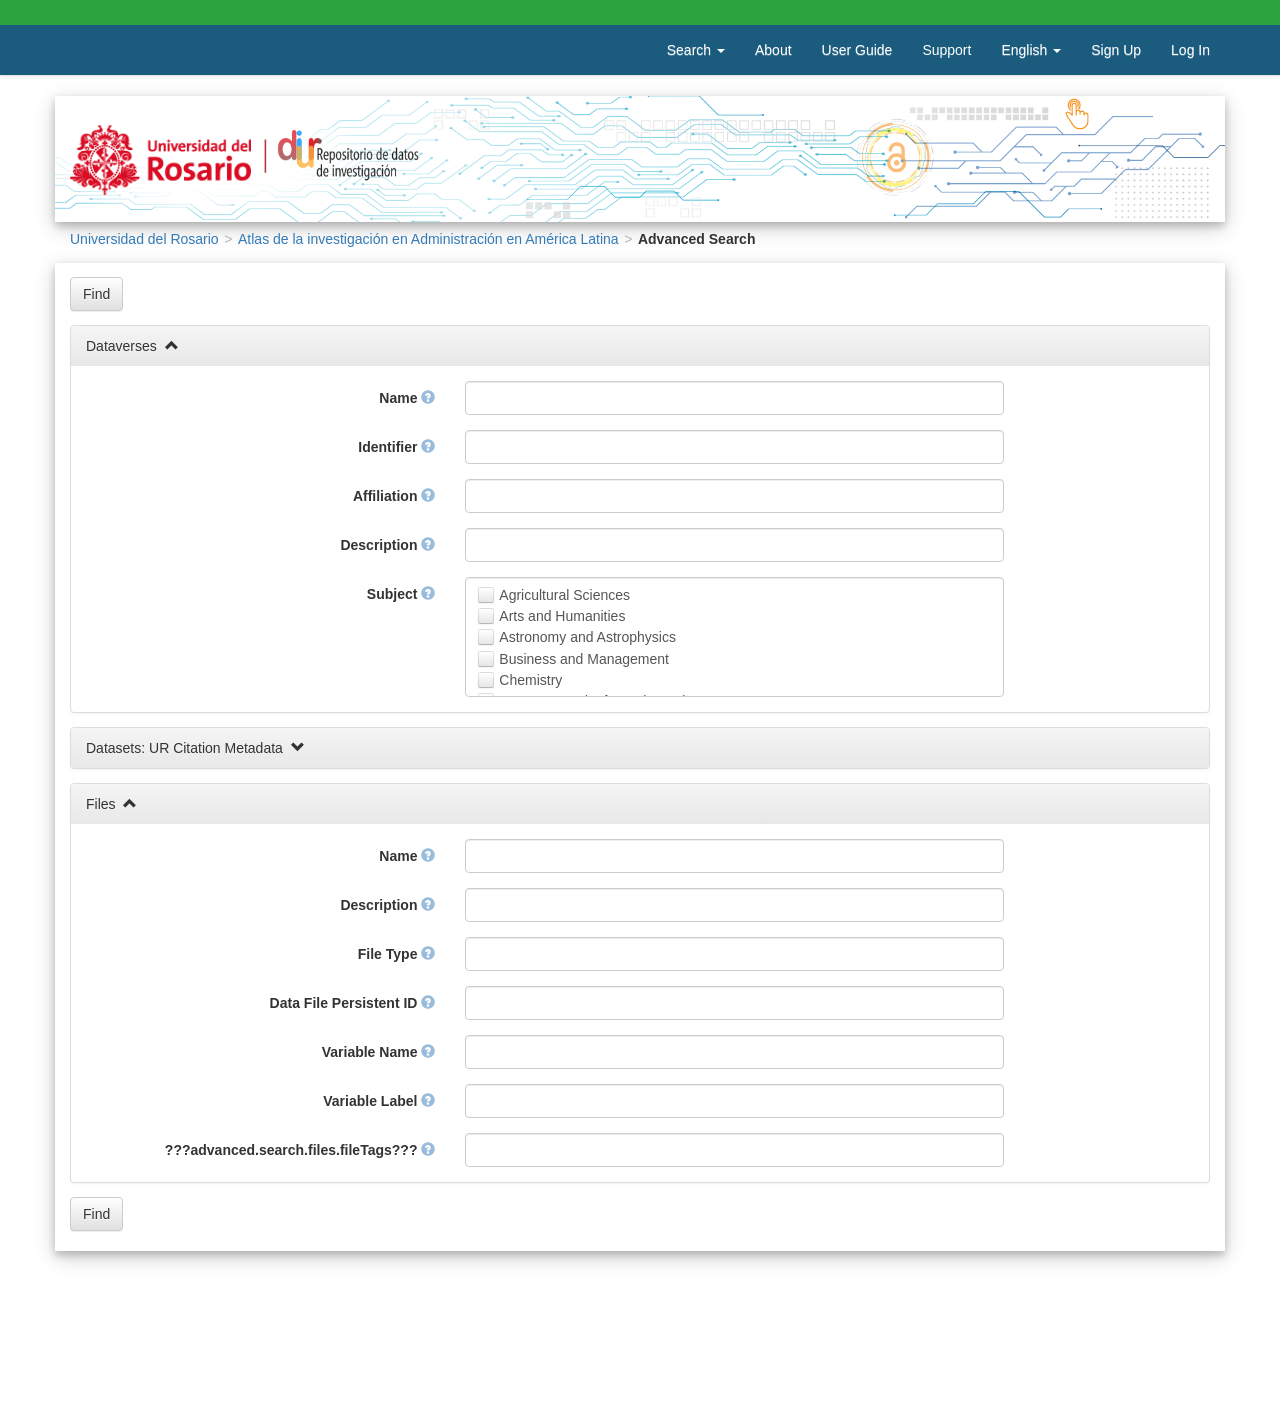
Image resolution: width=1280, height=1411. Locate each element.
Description (387, 545)
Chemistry (530, 680)
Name (407, 398)
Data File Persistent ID (353, 1003)
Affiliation (394, 496)
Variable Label (379, 1101)
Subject (401, 594)
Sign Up (1116, 50)
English (1031, 50)
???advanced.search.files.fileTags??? (300, 1150)
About (773, 50)
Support (946, 50)
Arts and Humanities (562, 616)
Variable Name (379, 1052)
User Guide (857, 50)
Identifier (396, 447)
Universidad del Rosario (144, 239)
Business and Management (584, 659)
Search (696, 50)
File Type (397, 954)
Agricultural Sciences (564, 595)
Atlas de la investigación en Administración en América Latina (428, 239)
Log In (1190, 50)
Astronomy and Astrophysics (587, 637)
